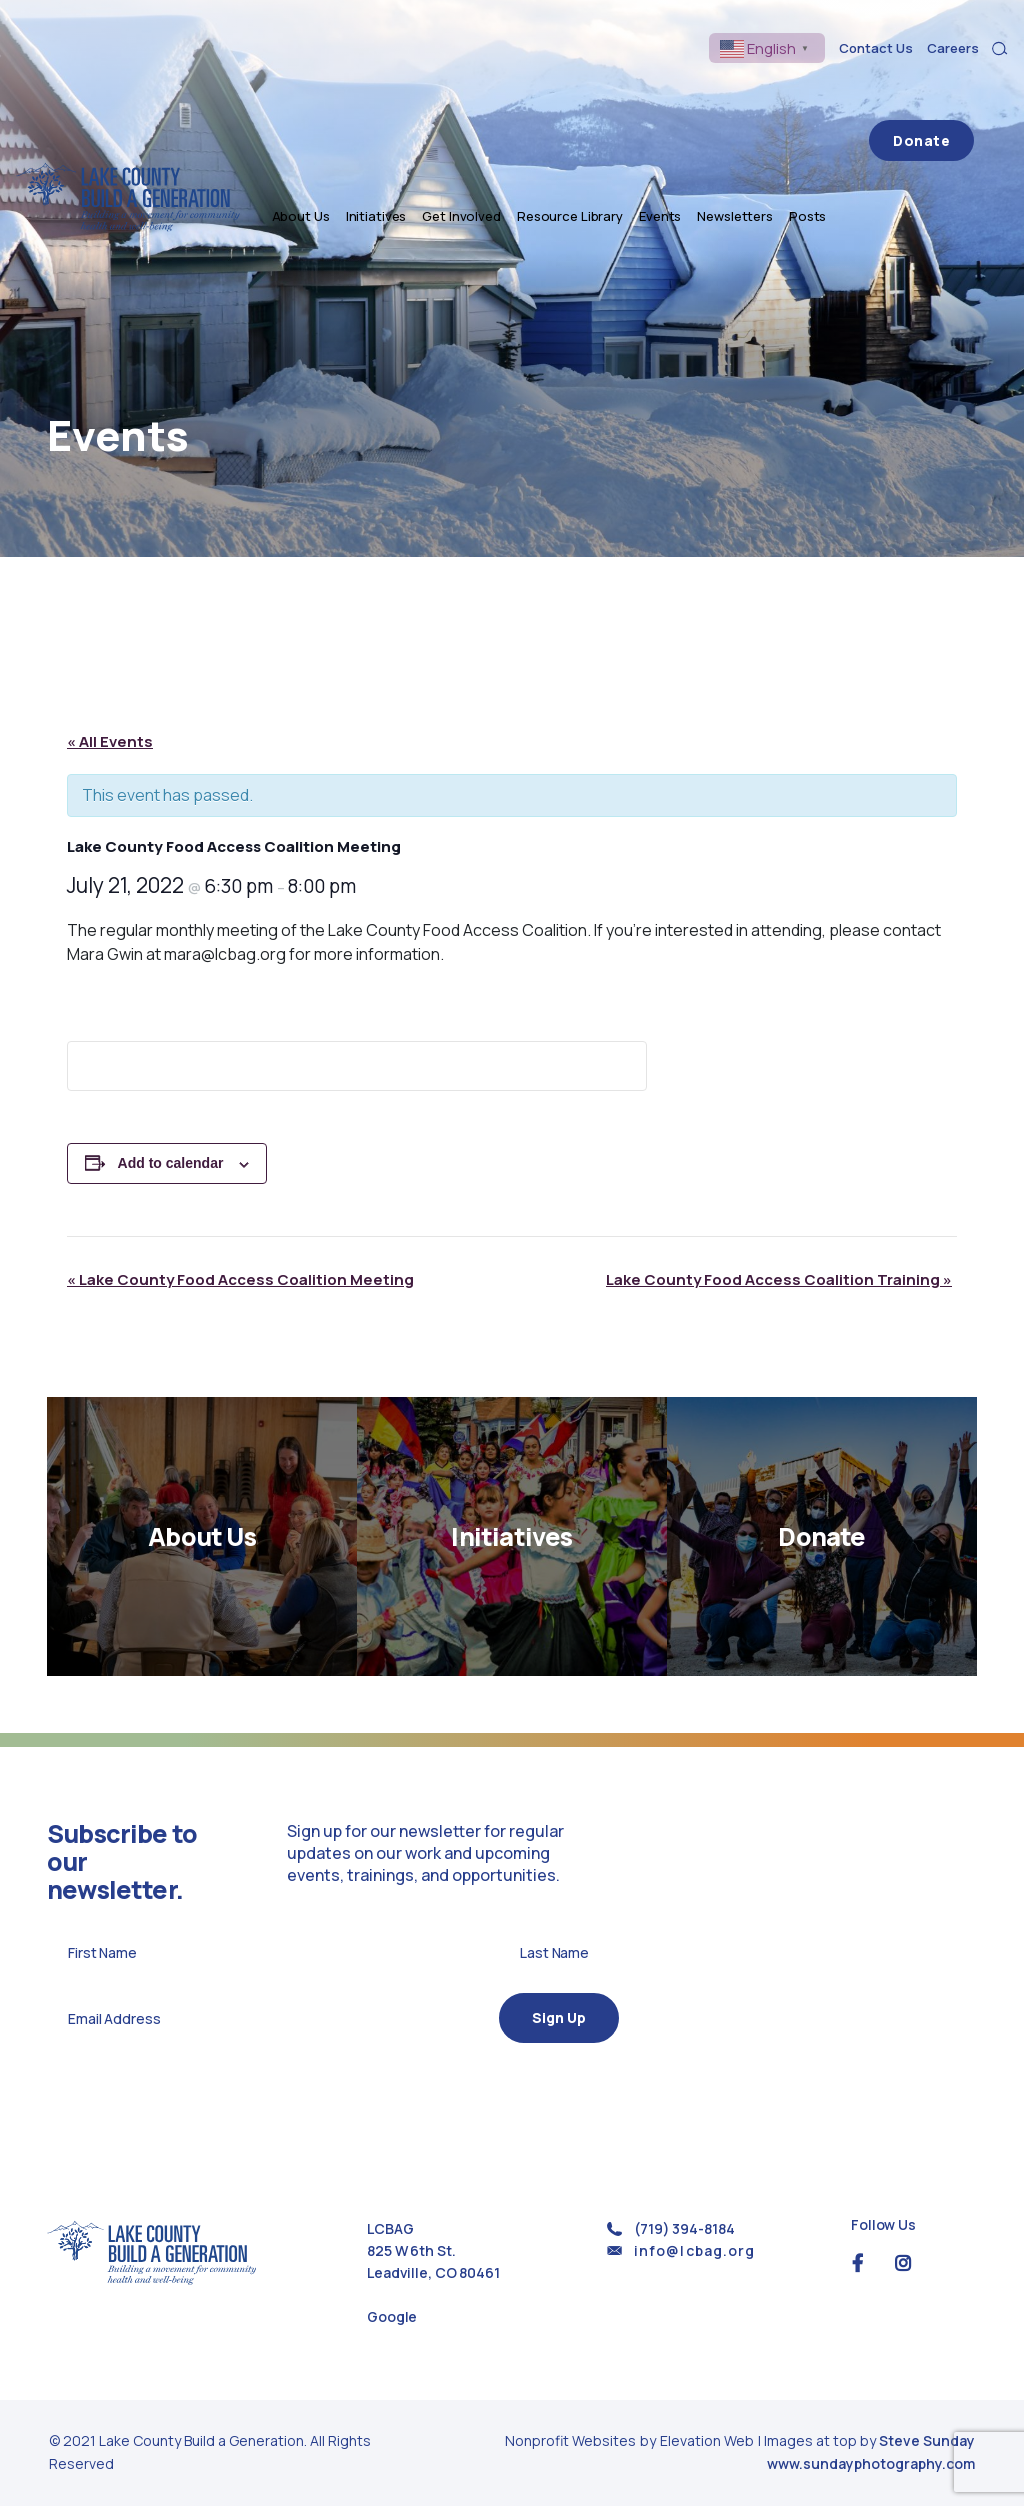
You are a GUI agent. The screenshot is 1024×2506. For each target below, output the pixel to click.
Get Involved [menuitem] (531, 92)
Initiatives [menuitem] (446, 92)
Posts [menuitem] (877, 92)
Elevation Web (707, 2440)
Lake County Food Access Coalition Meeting (240, 1279)
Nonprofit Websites (572, 2440)
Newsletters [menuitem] (805, 92)
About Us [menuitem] (371, 92)
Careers (953, 48)
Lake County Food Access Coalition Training (779, 1279)
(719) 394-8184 (684, 2228)
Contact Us (876, 48)
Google (392, 2316)
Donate (956, 92)
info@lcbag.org (694, 2250)
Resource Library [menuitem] (640, 92)
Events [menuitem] (730, 92)
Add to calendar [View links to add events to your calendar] (171, 1163)
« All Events (110, 741)
